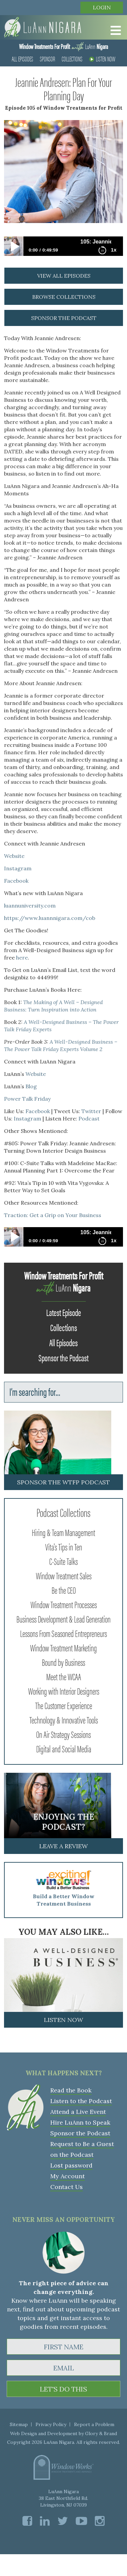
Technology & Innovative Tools (63, 1719)
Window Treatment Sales (63, 1575)
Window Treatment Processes (63, 1604)
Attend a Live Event (78, 2112)
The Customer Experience (63, 1705)
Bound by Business (63, 1661)
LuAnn (63, 46)
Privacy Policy (51, 2424)
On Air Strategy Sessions (63, 1734)
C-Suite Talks (63, 1561)
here (22, 957)
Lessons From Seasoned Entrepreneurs (63, 1633)
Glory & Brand (101, 2433)
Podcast (89, 1118)
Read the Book (70, 2090)
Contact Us (66, 2187)
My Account (67, 2176)
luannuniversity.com (30, 905)
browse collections (64, 296)
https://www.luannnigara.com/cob (49, 918)
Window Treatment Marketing (63, 1647)
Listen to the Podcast (81, 2101)
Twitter (91, 1111)
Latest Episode (63, 1312)
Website (14, 856)
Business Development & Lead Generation (63, 1618)
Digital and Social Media (63, 1748)
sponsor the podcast (64, 318)
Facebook (16, 880)
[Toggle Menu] (113, 30)
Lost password (71, 2165)
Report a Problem (94, 2424)
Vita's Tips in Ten (63, 1546)
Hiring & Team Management (63, 1532)
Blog (31, 1086)
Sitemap (19, 2424)
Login (102, 7)
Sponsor (47, 58)
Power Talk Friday (27, 1098)
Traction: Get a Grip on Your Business (52, 1215)
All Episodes (22, 58)
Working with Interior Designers (63, 1690)
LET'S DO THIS (63, 2389)
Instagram (17, 868)
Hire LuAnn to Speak (80, 2122)
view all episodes (63, 275)
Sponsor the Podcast (63, 1357)
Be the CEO (64, 1589)
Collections (72, 58)
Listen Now (102, 58)
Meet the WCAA (63, 1676)
